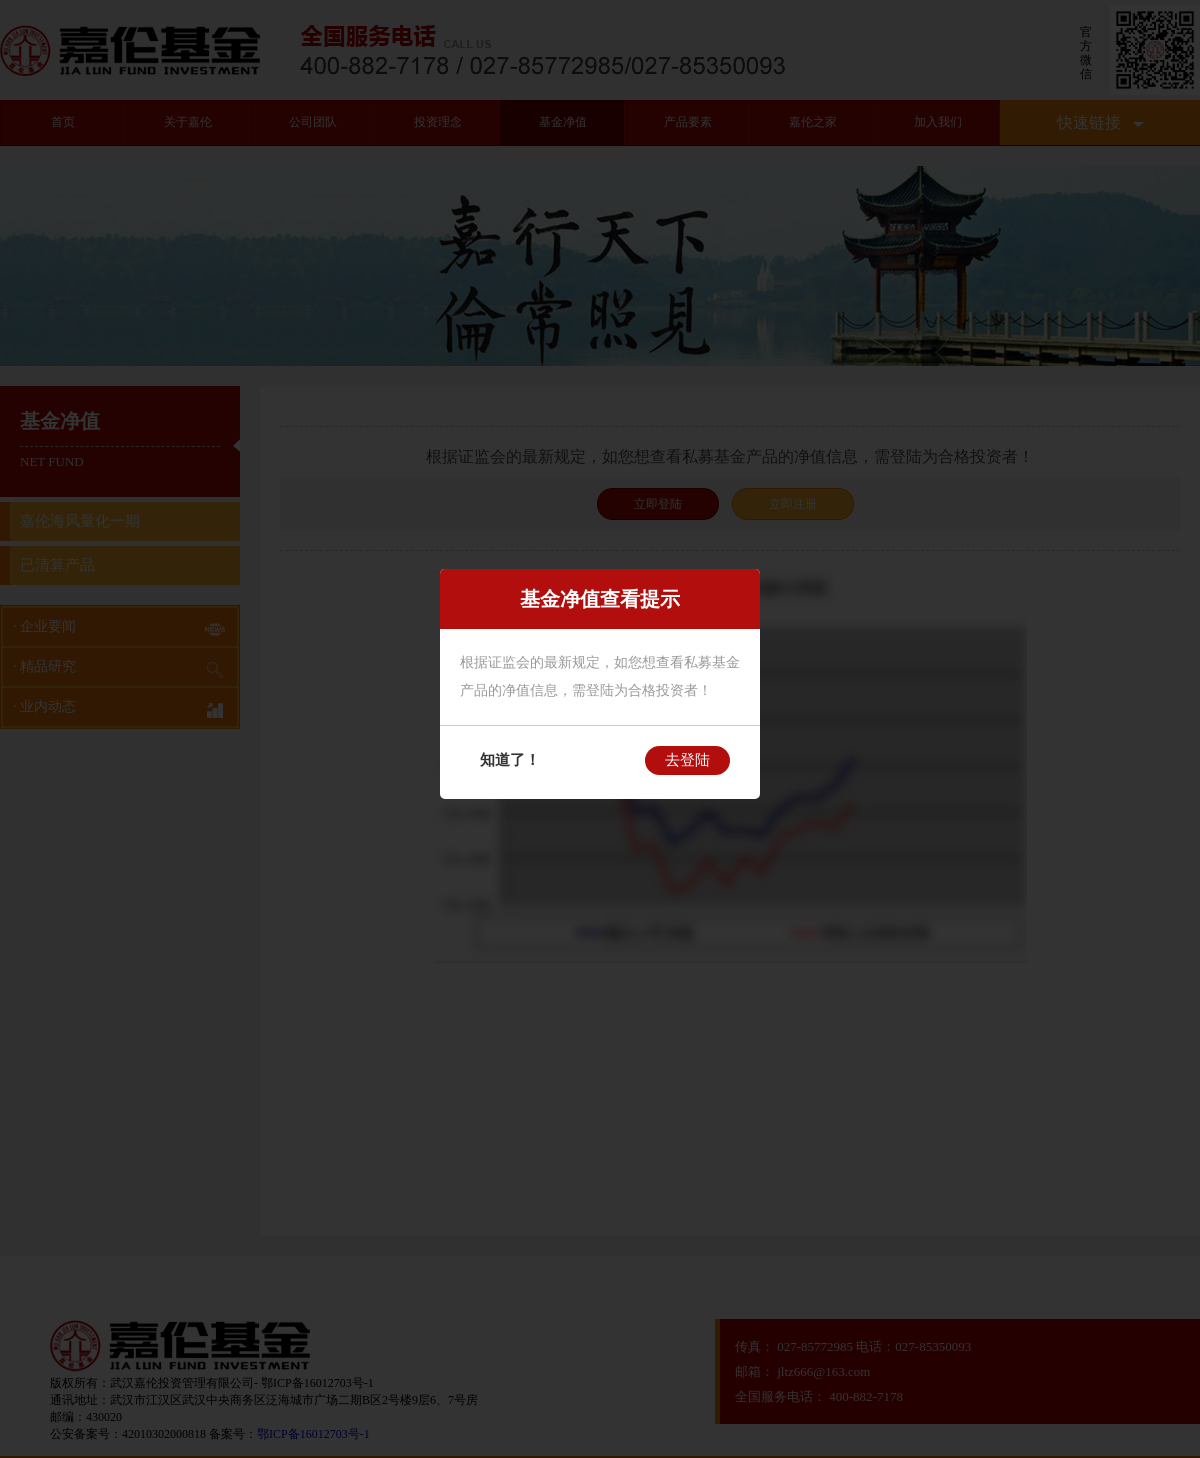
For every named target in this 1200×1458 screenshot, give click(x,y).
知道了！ (510, 760)
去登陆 (687, 760)
